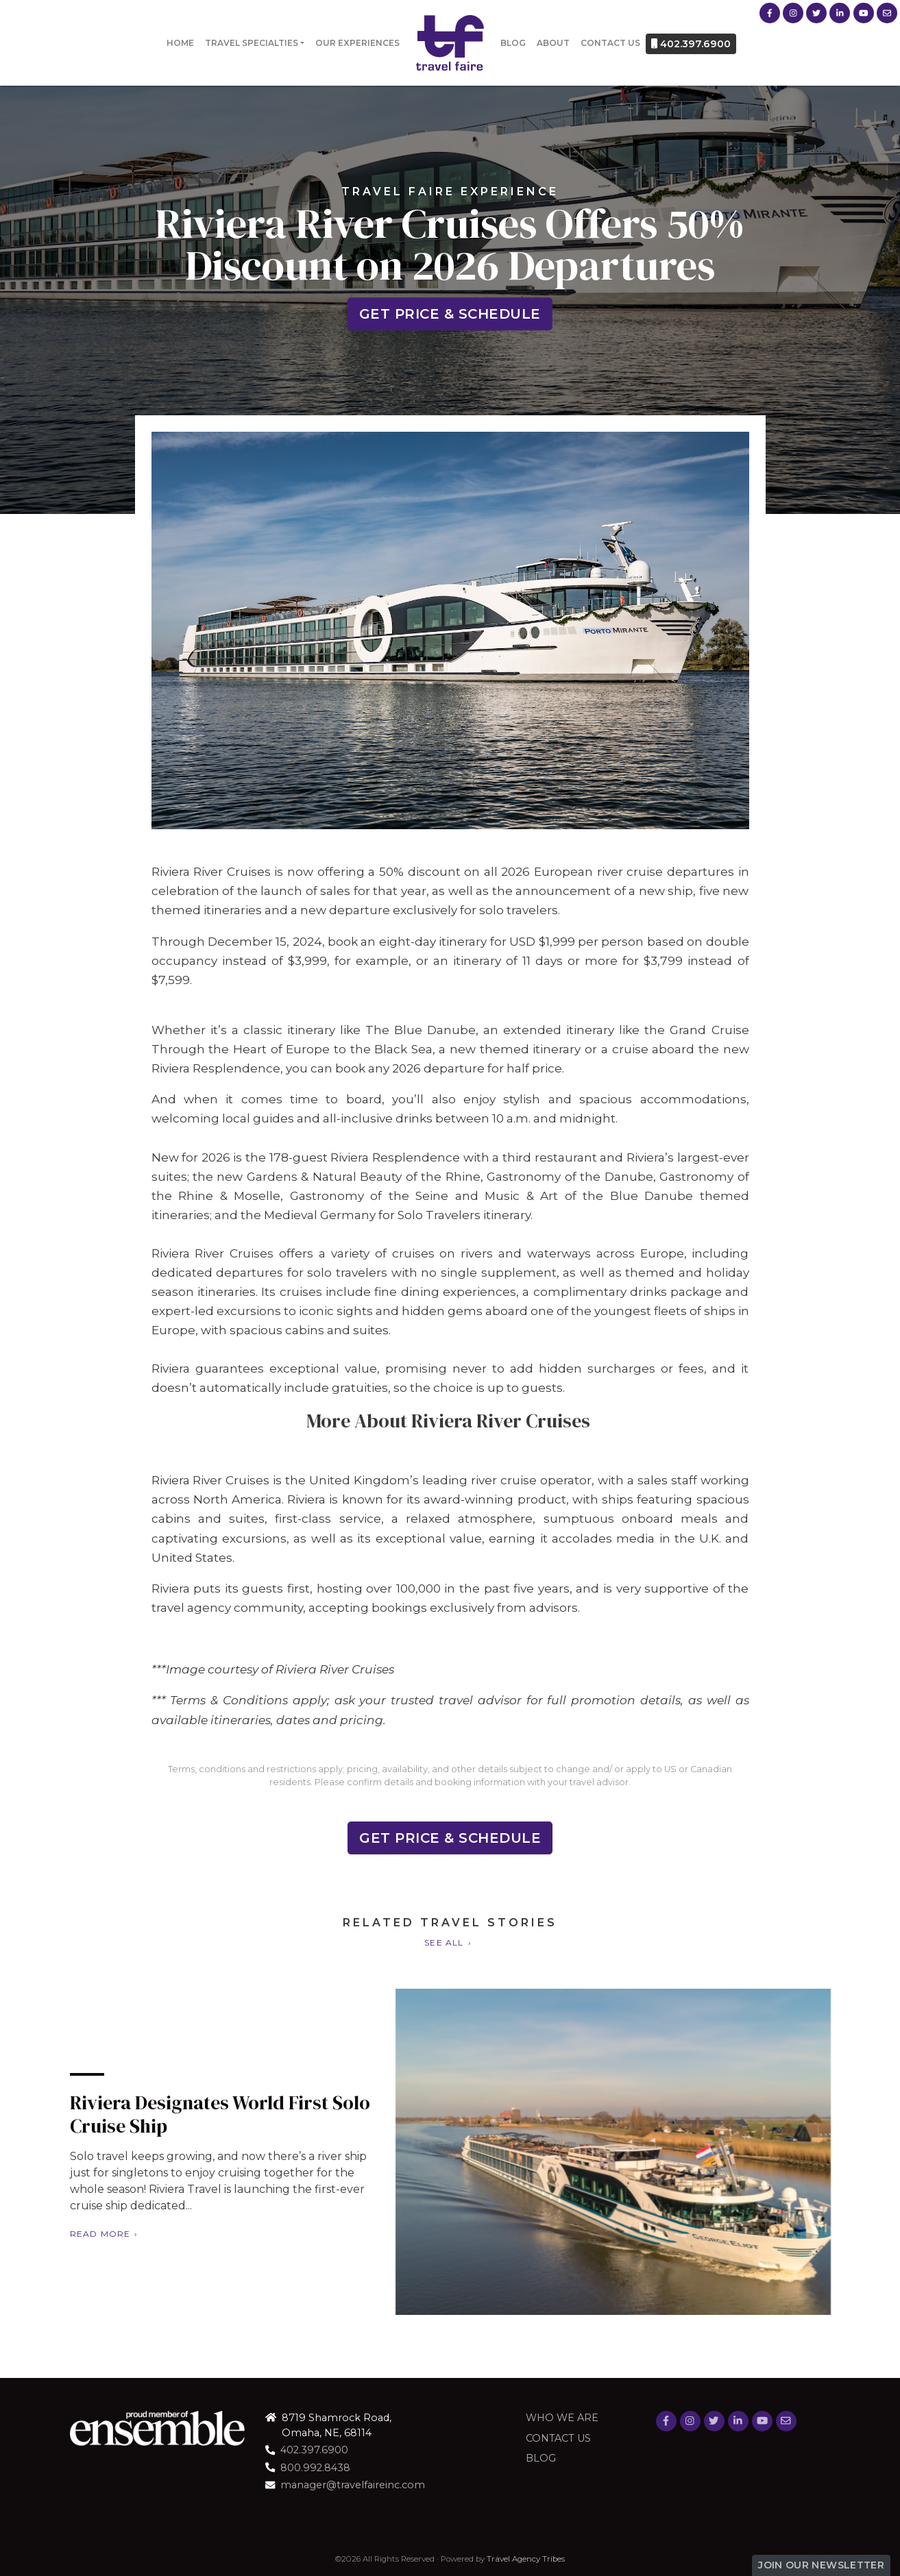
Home (180, 43)
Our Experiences (357, 43)
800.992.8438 (315, 2468)
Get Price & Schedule (450, 314)
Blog (513, 43)
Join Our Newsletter (821, 2565)
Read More (65, 2234)
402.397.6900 (691, 44)
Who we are (562, 2418)
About (553, 43)
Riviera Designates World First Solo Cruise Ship (185, 2114)
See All (443, 1942)
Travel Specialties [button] (251, 43)
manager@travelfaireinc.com (352, 2485)
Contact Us (610, 43)
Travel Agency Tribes (526, 2559)
